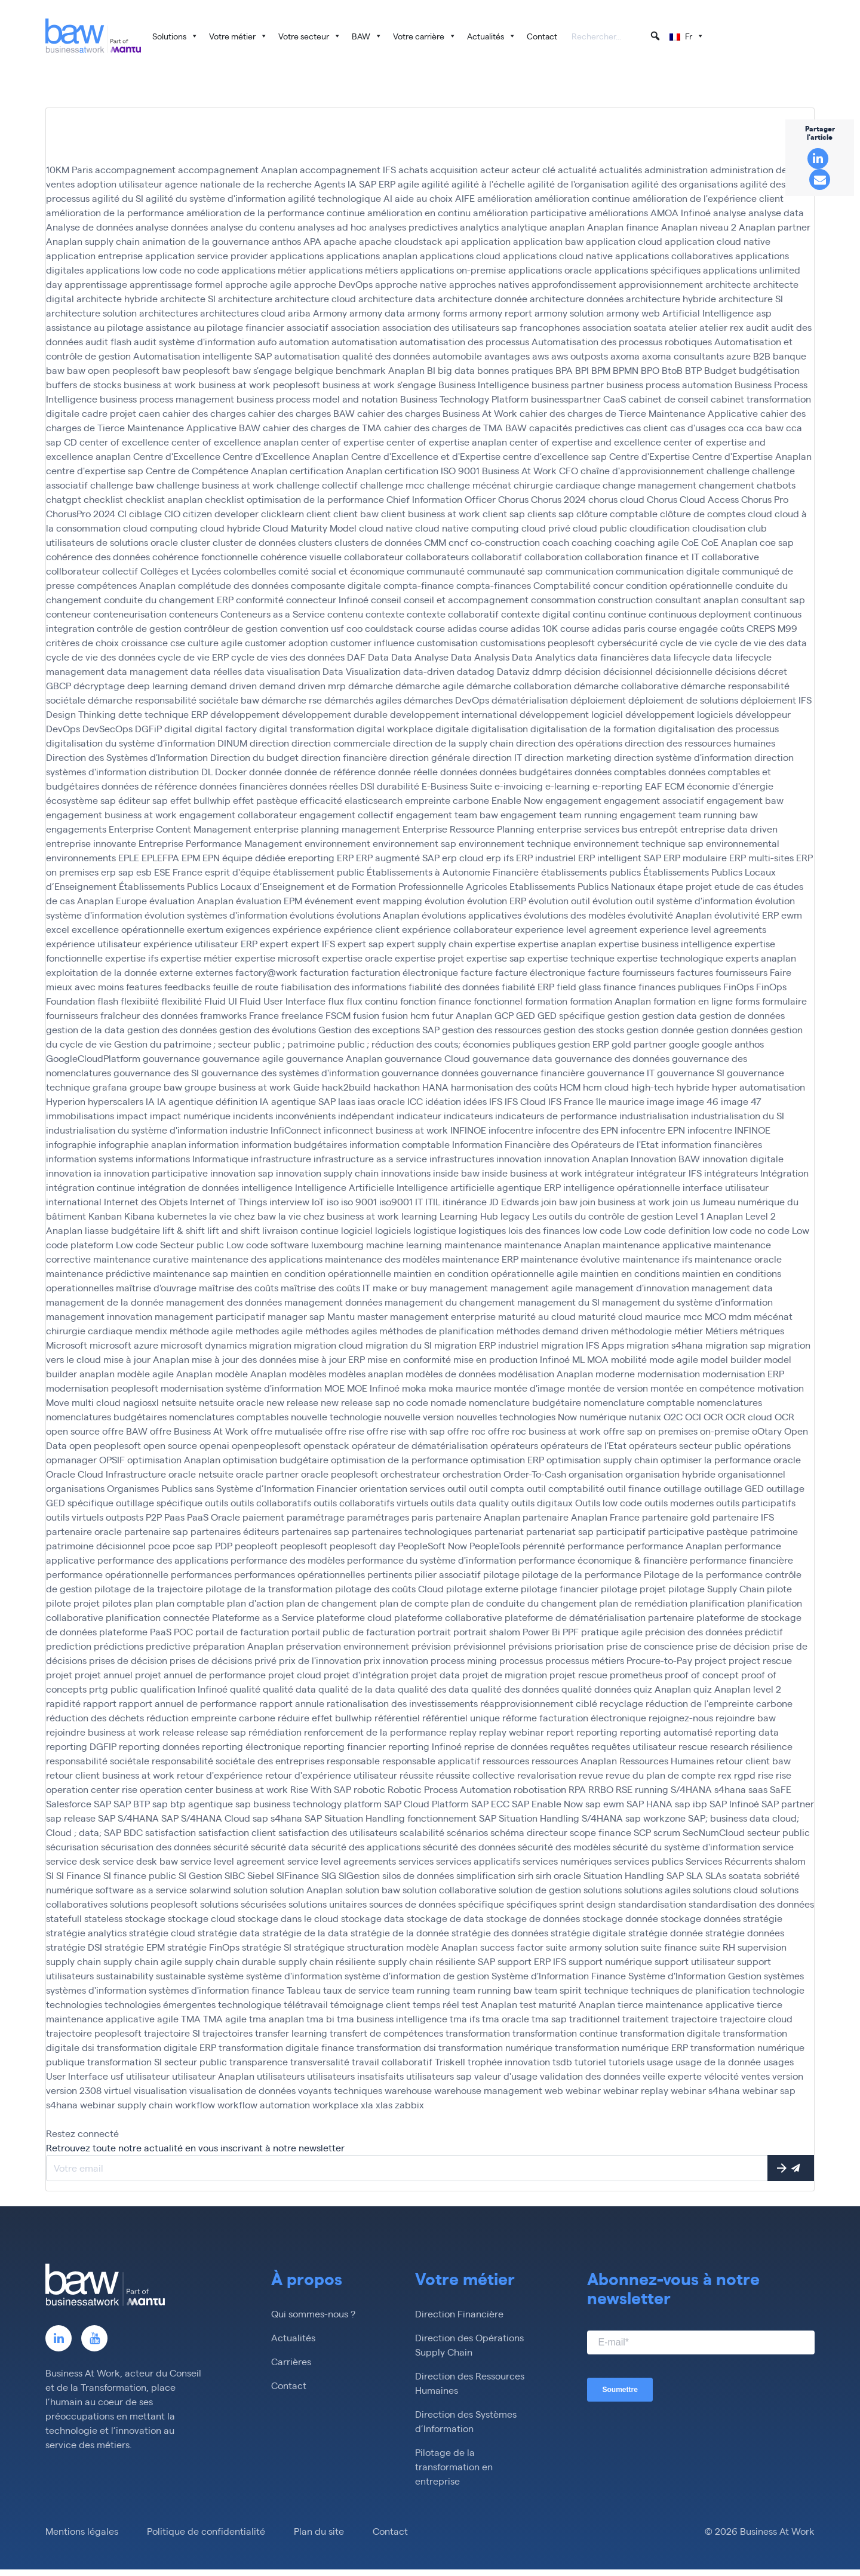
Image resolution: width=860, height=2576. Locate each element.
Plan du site (319, 2531)
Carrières (291, 2362)
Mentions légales (81, 2531)
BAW (367, 36)
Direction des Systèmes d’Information (466, 2421)
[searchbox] (616, 37)
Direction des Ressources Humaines (469, 2383)
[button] (655, 36)
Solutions (175, 36)
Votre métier (238, 36)
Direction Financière (459, 2314)
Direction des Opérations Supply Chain (469, 2345)
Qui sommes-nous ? (313, 2314)
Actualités (491, 36)
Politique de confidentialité (206, 2531)
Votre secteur (309, 36)
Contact (542, 35)
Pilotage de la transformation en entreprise (454, 2467)
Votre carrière (424, 36)
